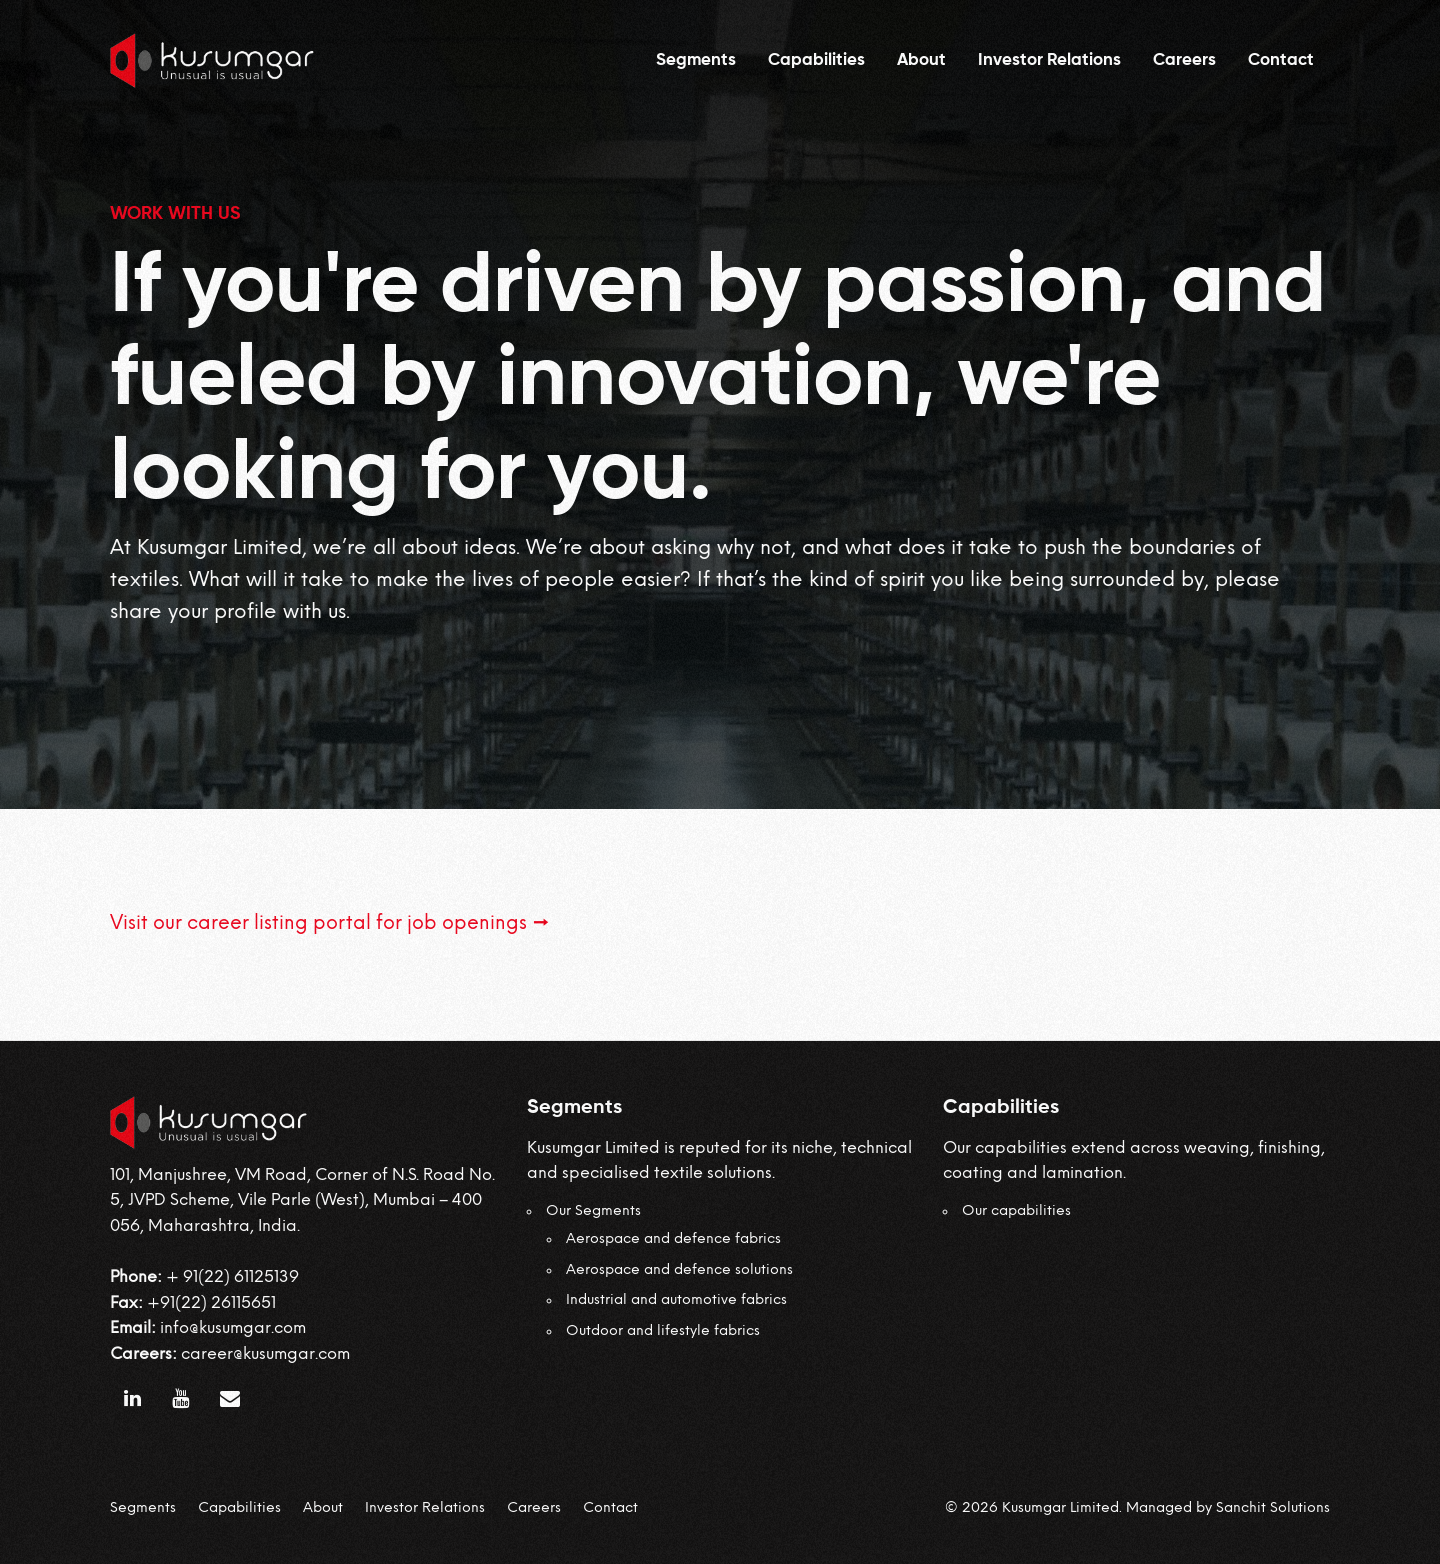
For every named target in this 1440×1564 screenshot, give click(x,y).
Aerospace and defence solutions (679, 1270)
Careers (1184, 60)
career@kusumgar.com (265, 1354)
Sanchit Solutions (1273, 1508)
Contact (1281, 60)
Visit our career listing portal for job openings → (329, 924)
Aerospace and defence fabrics (673, 1239)
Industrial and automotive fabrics (676, 1300)
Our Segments (593, 1211)
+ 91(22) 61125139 (232, 1277)
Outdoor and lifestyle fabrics (663, 1331)
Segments (696, 60)
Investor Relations (1049, 60)
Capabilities (816, 60)
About (921, 60)
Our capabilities (1016, 1211)
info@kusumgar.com (233, 1328)
